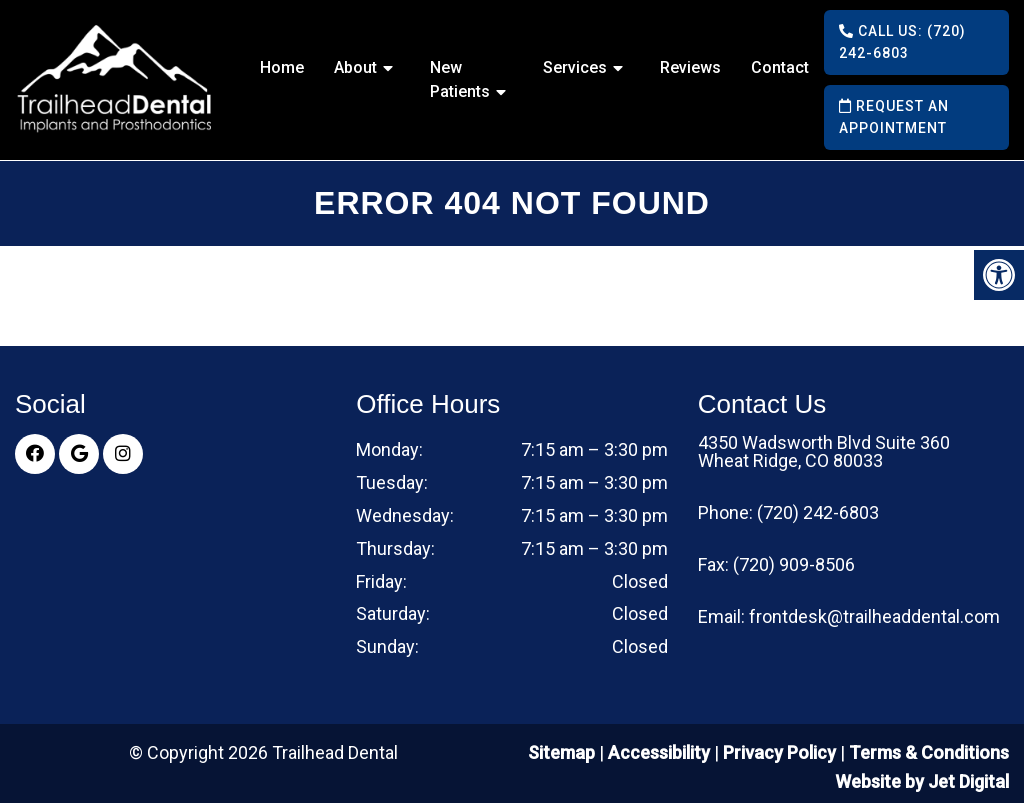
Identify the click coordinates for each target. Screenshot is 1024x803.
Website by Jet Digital (922, 781)
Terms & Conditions (929, 752)
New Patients (460, 79)
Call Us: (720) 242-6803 (902, 42)
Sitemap (561, 752)
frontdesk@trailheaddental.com (874, 617)
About (355, 67)
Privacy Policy (781, 752)
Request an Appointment (894, 117)
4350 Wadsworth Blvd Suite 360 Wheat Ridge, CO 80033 (824, 452)
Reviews (690, 67)
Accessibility (659, 752)
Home (282, 67)
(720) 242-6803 (818, 513)
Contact (780, 67)
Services (575, 67)
